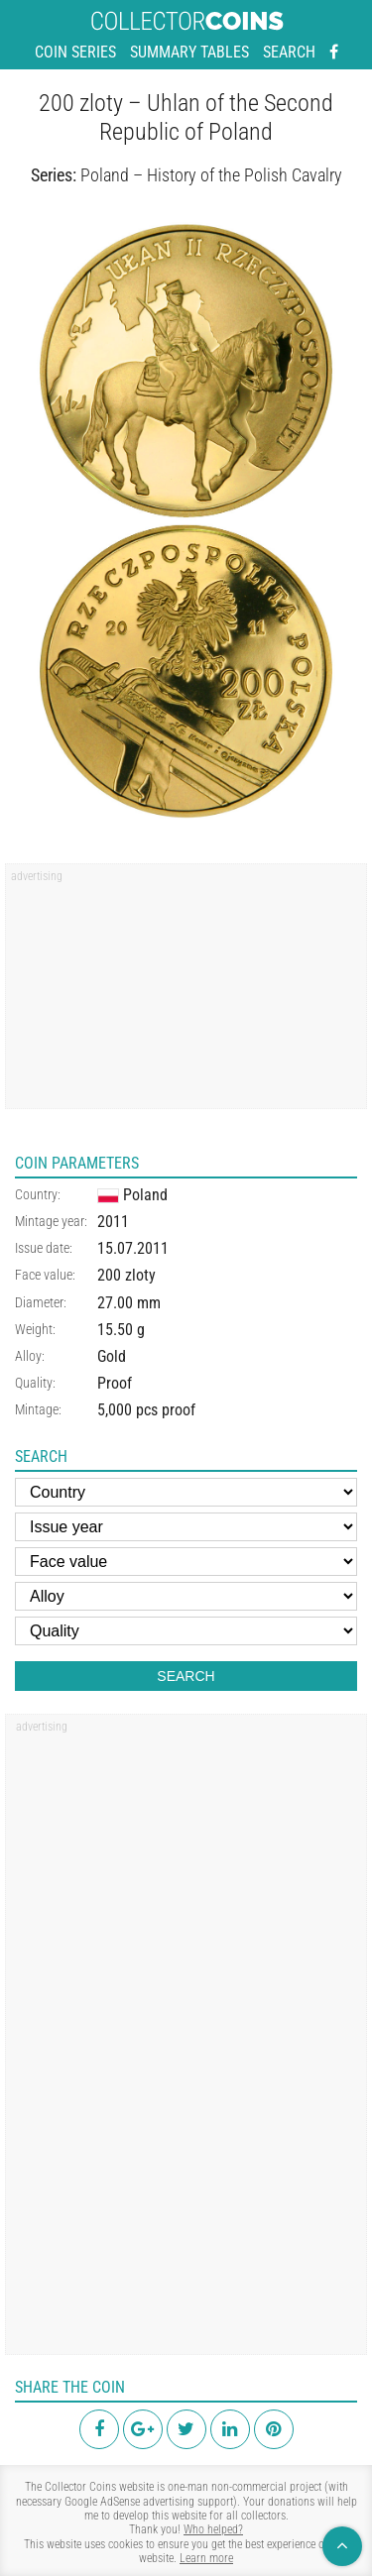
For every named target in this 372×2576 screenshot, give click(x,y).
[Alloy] (186, 1596)
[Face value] (186, 1561)
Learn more (206, 2558)
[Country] (186, 1492)
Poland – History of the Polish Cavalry (211, 175)
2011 (113, 1221)
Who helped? (213, 2529)
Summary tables (189, 52)
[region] (186, 993)
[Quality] (186, 1631)
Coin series (75, 52)
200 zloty (126, 1275)
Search (289, 52)
